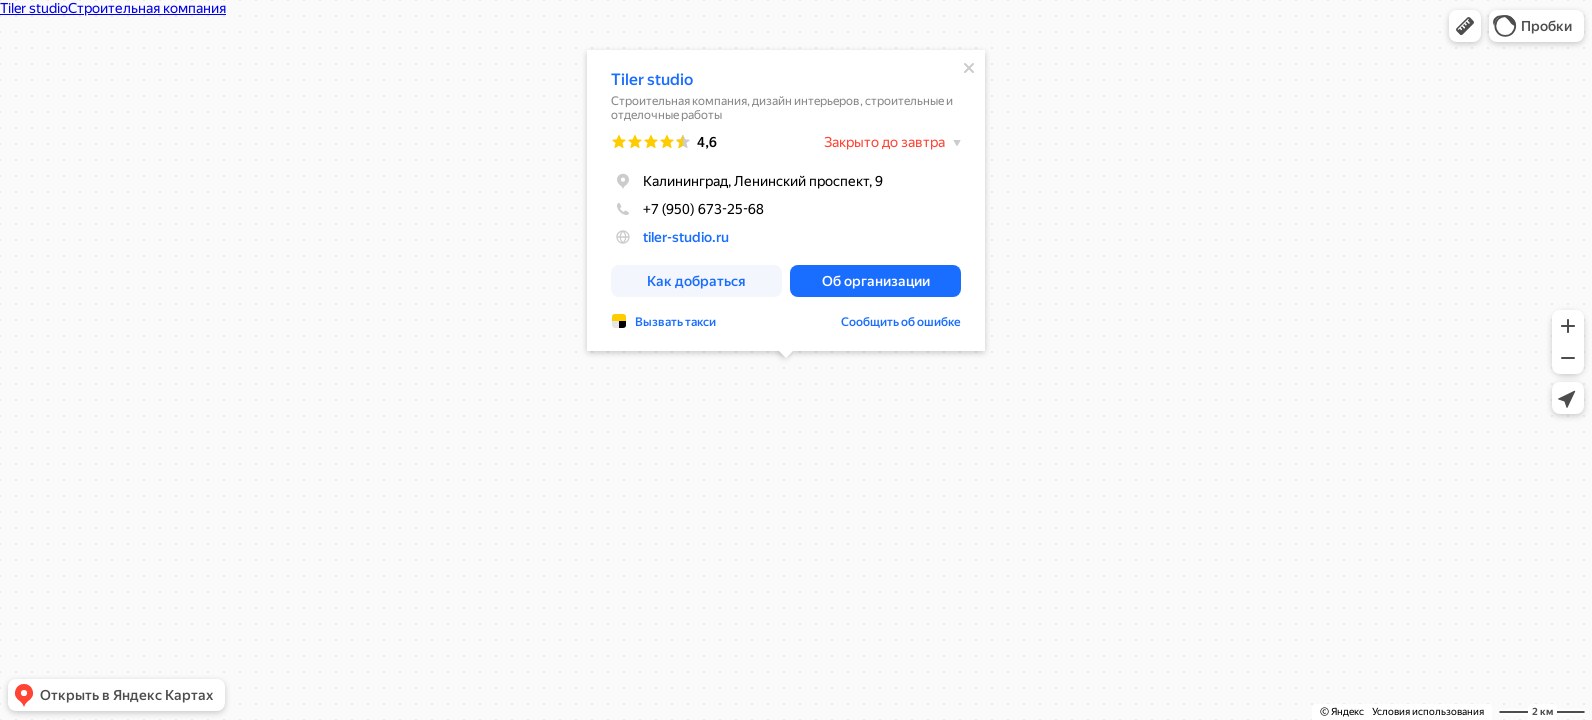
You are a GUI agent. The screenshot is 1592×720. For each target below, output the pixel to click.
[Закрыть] (969, 68)
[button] (1465, 26)
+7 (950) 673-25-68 (687, 209)
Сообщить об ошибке (901, 322)
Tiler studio (652, 79)
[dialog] (786, 200)
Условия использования (1428, 711)
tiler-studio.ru (686, 237)
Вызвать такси (675, 322)
